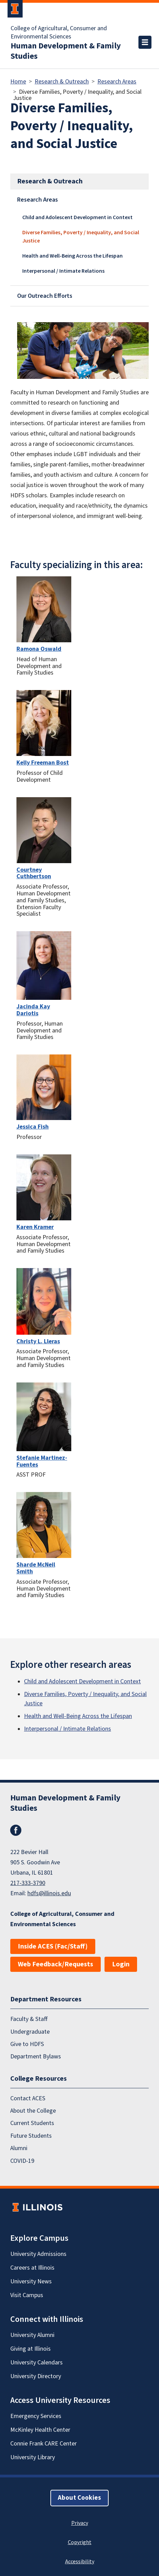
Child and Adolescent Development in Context (77, 217)
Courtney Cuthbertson (33, 873)
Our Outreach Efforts (44, 296)
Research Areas (116, 81)
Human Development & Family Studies (66, 51)
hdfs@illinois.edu (49, 1893)
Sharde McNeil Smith (35, 1568)
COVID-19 (22, 2160)
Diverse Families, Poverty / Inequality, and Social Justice (80, 237)
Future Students (31, 2136)
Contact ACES (27, 2098)
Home (18, 81)
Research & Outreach (62, 81)
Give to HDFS (27, 2044)
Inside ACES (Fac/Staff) (53, 1946)
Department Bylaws (35, 2056)
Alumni (18, 2148)
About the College (33, 2110)
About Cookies (79, 2497)
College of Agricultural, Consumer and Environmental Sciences (59, 32)
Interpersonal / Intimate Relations (63, 271)
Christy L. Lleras (38, 1341)
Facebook (15, 1830)
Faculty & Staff (29, 2019)
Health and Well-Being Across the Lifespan (72, 256)
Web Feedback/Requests (55, 1964)
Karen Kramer (35, 1227)
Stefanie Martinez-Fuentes (41, 1461)
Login (121, 1964)
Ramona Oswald (38, 649)
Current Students (32, 2123)
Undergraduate (30, 2031)
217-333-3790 (27, 1883)
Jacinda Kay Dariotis (33, 1010)
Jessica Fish (32, 1126)
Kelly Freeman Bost (42, 762)
